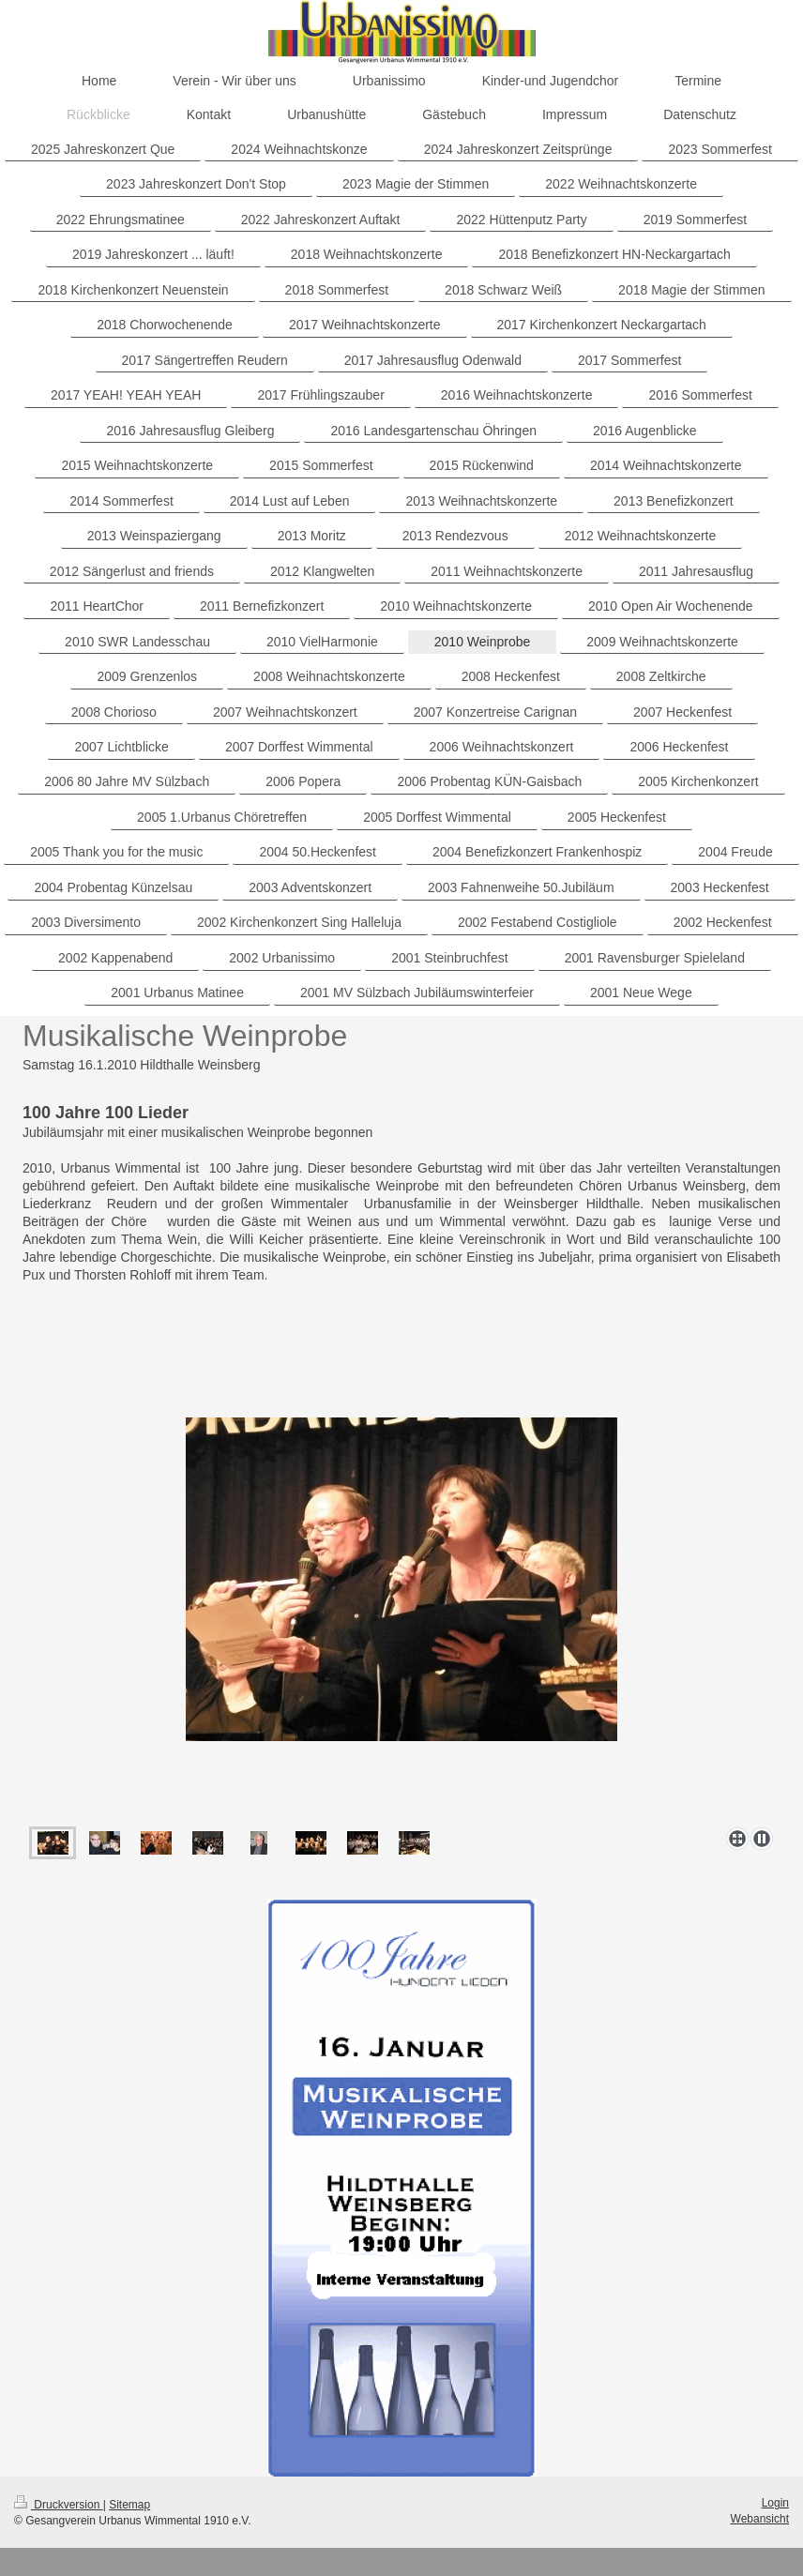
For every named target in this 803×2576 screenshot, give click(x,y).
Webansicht (760, 2518)
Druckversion (58, 2504)
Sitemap (129, 2504)
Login (775, 2502)
